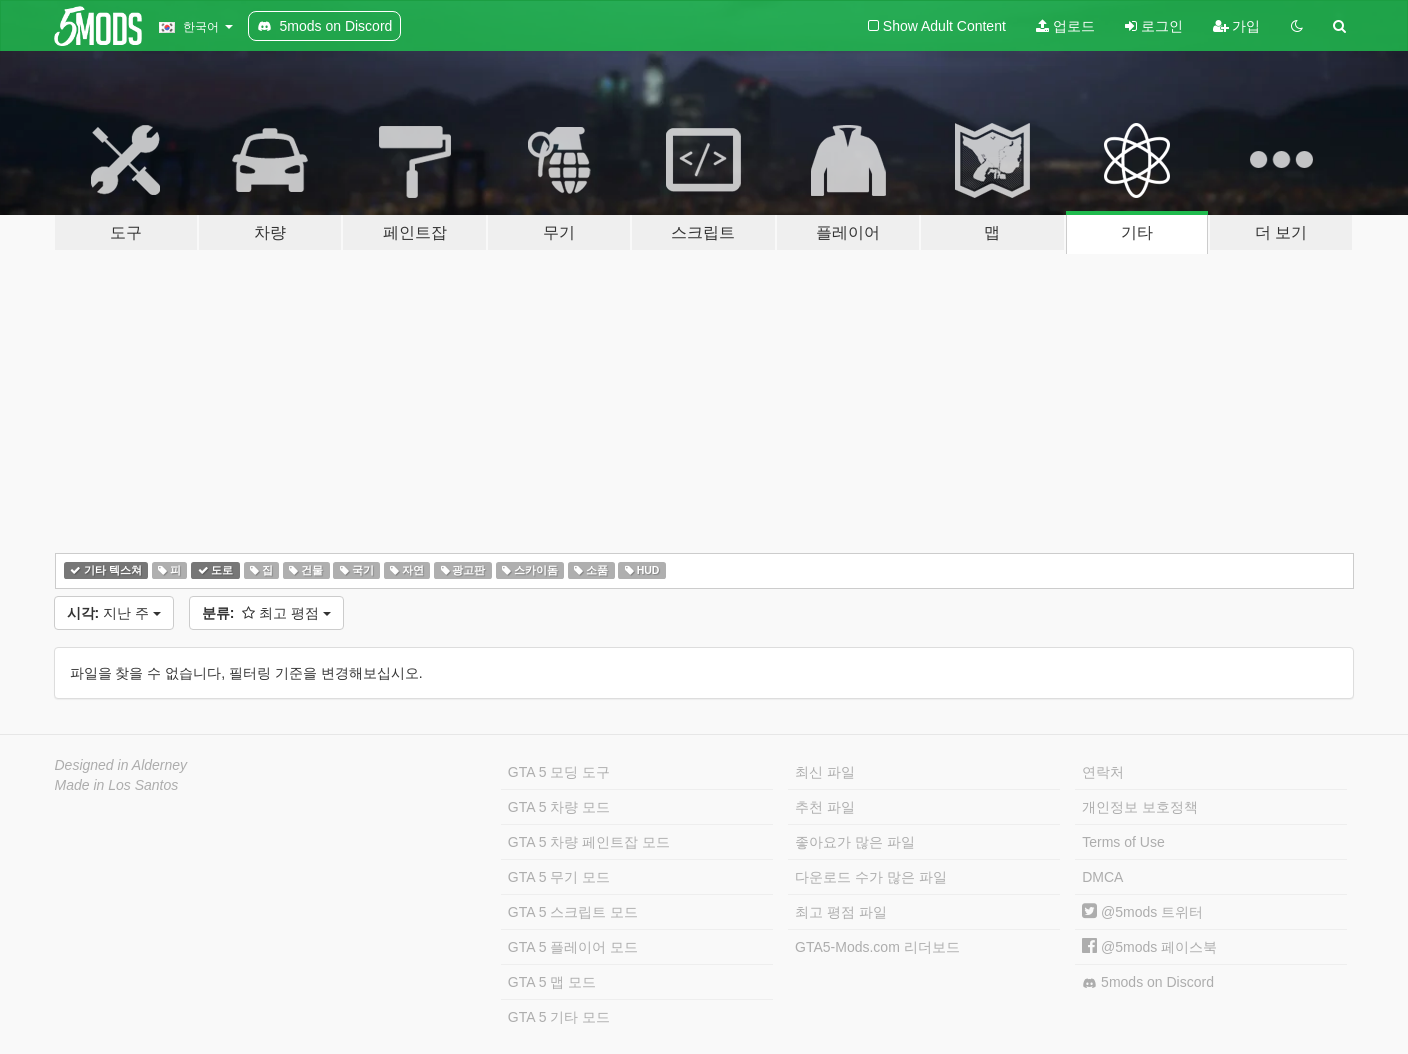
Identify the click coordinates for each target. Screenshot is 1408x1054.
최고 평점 (266, 613)
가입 (1237, 26)
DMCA (1102, 877)
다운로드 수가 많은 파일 (871, 877)
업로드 (1065, 26)
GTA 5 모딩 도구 (559, 772)
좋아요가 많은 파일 (855, 842)
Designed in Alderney (121, 765)
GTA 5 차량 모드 (559, 807)
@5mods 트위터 (1142, 912)
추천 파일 (825, 807)
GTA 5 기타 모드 (559, 1017)
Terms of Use (1123, 842)
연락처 (1103, 772)
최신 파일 (825, 772)
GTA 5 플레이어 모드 (573, 947)
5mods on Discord (1148, 982)
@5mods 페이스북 (1149, 947)
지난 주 (114, 613)
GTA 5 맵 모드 (552, 982)
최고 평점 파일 (841, 912)
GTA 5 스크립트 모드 (573, 912)
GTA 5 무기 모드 (559, 877)
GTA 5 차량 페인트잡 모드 (589, 842)
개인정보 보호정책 (1140, 807)
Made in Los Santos (117, 785)
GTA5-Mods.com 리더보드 (877, 947)
